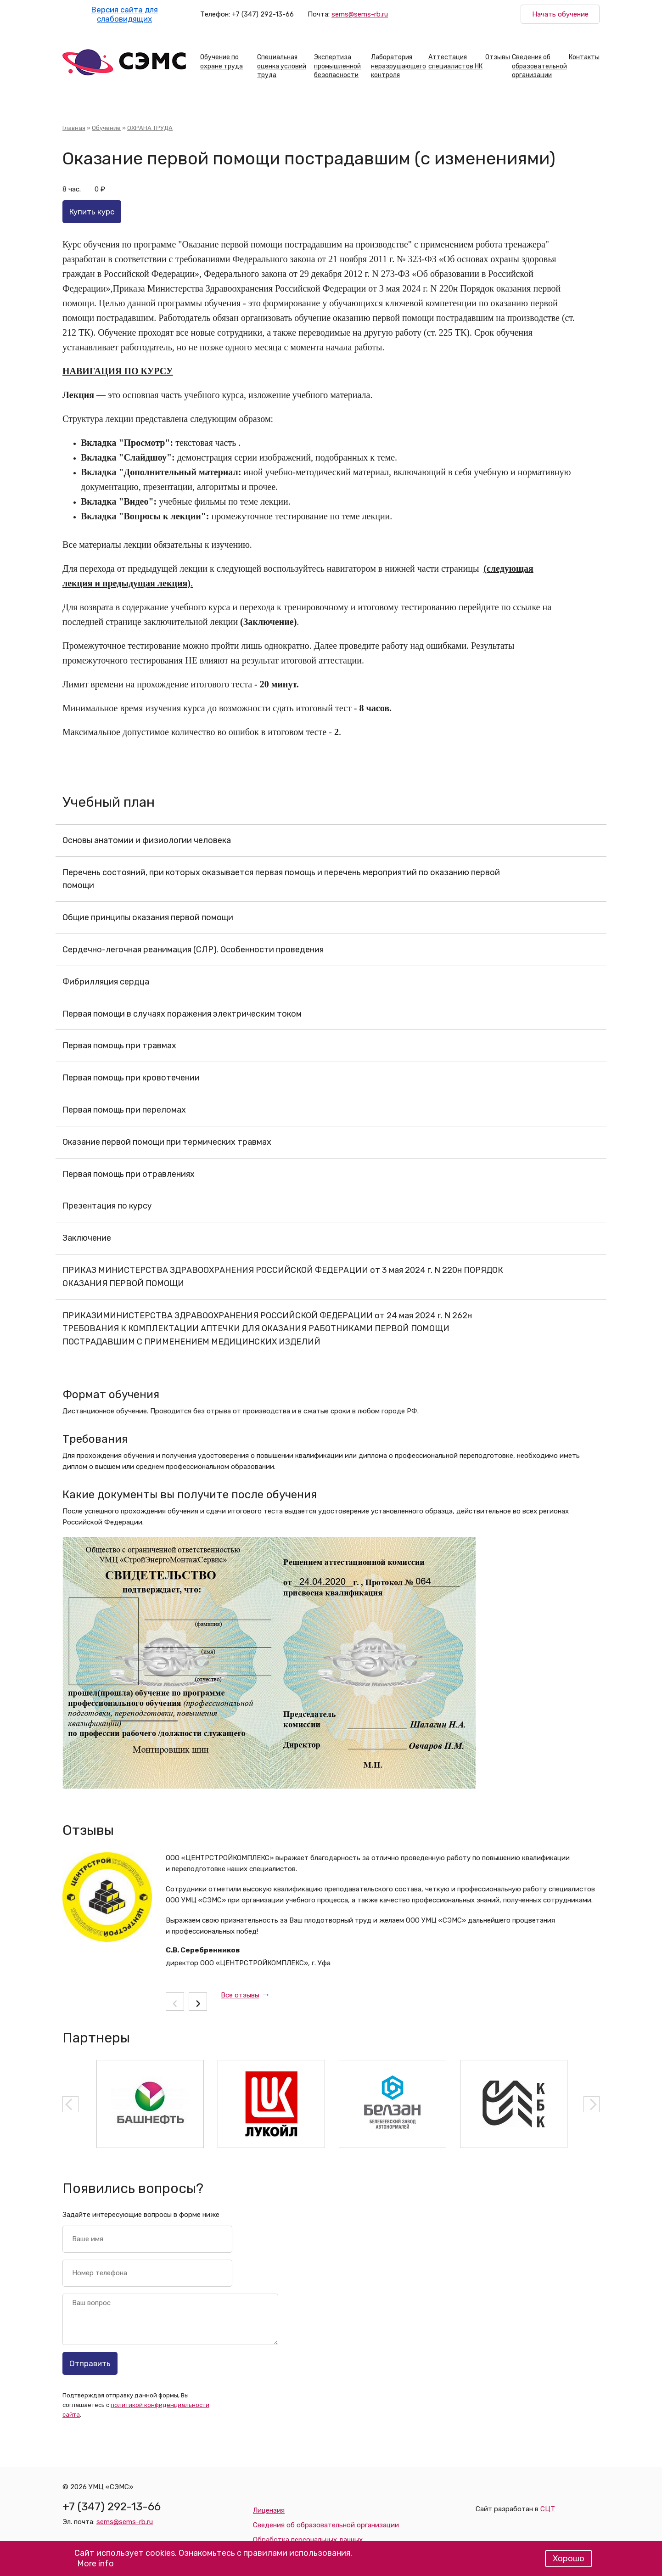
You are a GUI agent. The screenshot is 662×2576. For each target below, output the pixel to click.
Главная (73, 127)
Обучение (106, 127)
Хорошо (568, 2562)
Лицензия (269, 2510)
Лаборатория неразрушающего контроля (398, 66)
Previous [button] (70, 2104)
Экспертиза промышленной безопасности (337, 66)
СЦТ (547, 2509)
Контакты (584, 57)
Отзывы (497, 57)
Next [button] (591, 2104)
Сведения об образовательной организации (539, 66)
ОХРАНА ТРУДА (150, 127)
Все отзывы (240, 1995)
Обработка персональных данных (308, 2540)
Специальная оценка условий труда (281, 66)
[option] (150, 2104)
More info (95, 2567)
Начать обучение (560, 14)
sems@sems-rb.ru (359, 14)
